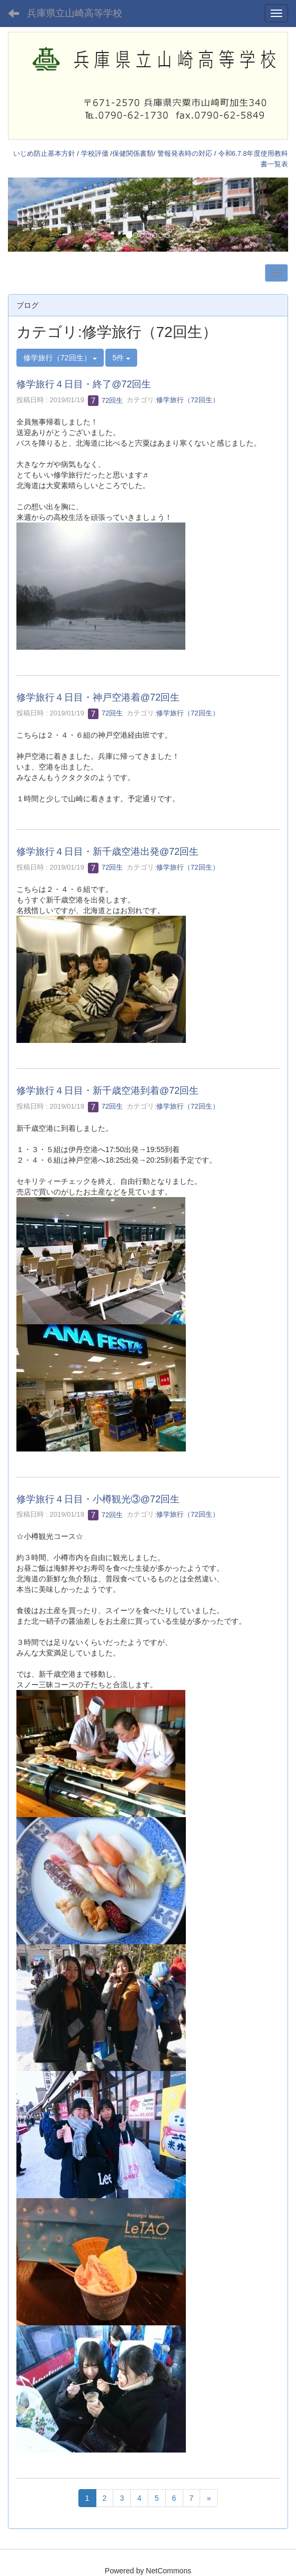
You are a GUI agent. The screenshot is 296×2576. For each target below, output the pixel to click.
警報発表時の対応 (184, 153)
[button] (29, 214)
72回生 (105, 400)
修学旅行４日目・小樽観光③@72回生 (98, 1499)
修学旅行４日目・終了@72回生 (83, 384)
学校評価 (95, 153)
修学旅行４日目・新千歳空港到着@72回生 (107, 1090)
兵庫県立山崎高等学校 (74, 13)
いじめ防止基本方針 (44, 153)
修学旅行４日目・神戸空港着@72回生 (98, 697)
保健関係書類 (133, 153)
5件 (121, 357)
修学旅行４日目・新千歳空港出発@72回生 (107, 851)
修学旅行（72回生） (187, 400)
